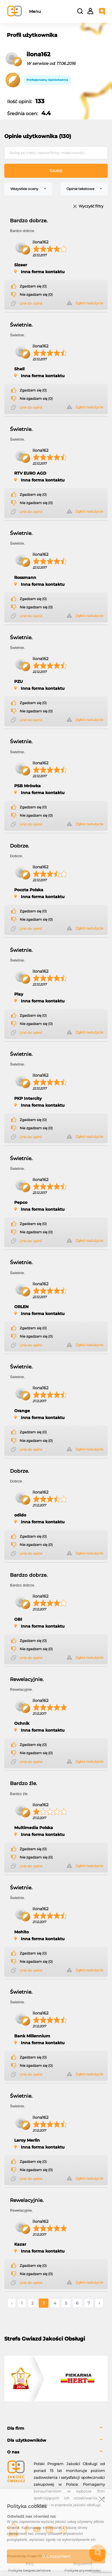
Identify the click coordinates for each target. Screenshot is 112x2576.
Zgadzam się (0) (33, 286)
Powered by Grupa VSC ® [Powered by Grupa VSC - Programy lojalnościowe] (27, 2556)
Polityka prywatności (82, 2570)
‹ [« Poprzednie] (11, 2303)
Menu (35, 11)
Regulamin (82, 2564)
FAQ (29, 2564)
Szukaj (56, 170)
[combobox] (28, 188)
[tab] (56, 2428)
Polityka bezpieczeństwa (29, 2570)
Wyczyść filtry (91, 206)
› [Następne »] (99, 2303)
